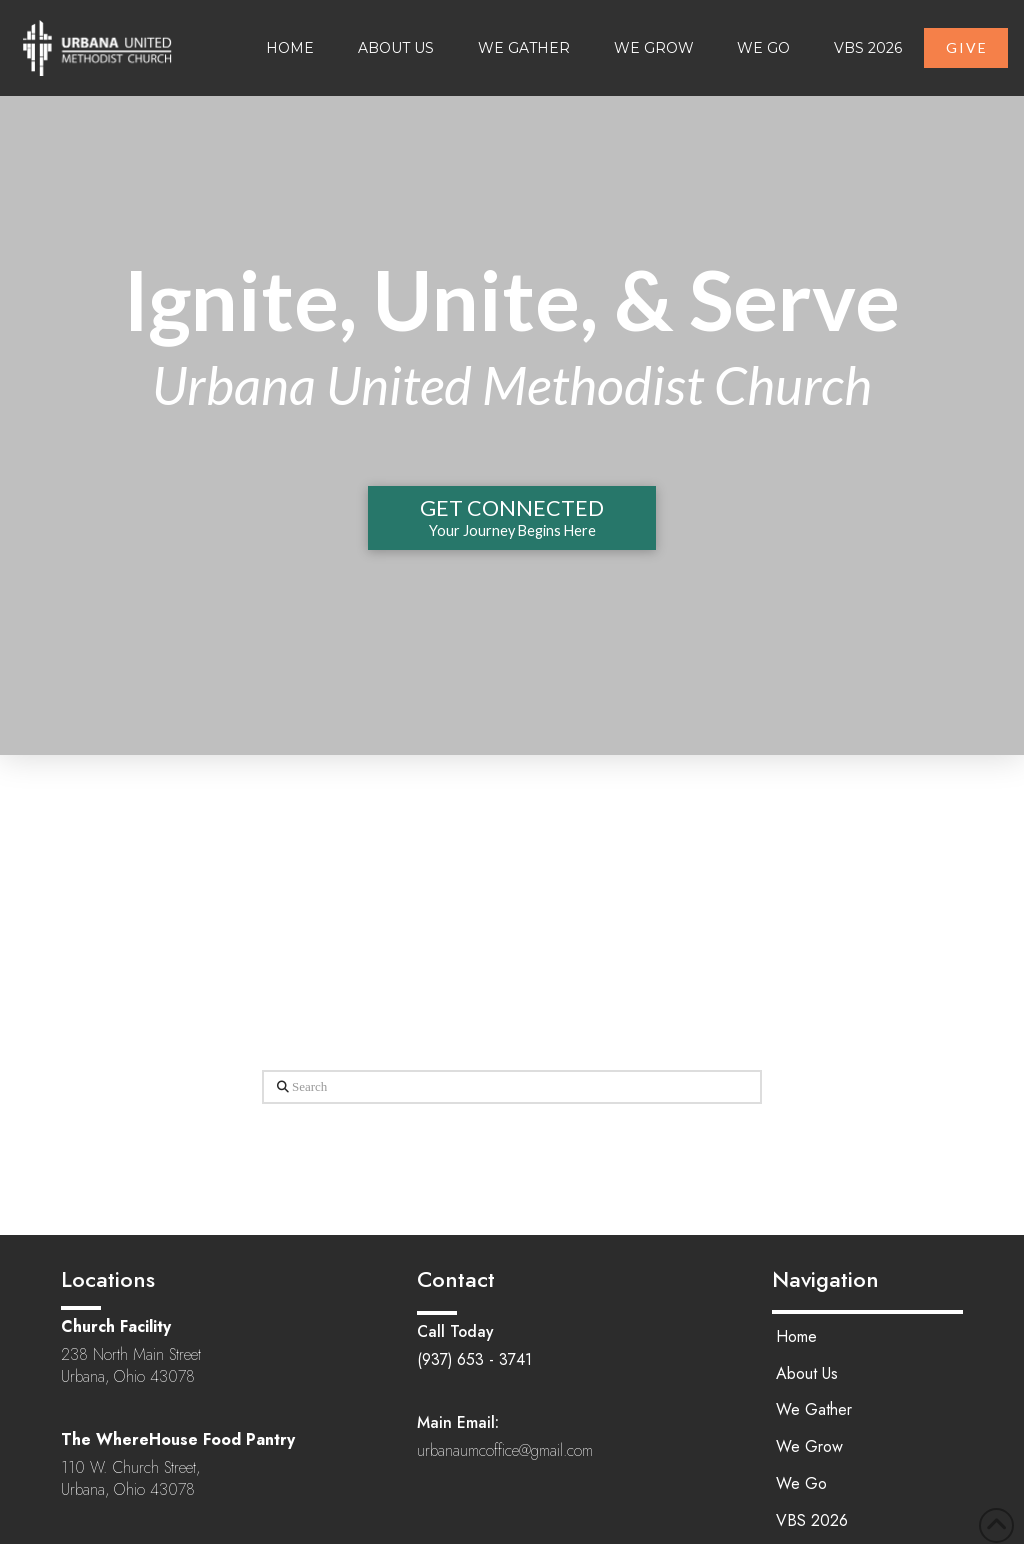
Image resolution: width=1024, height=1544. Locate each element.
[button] (512, 518)
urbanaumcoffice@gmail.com (505, 1450)
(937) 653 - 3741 (474, 1359)
